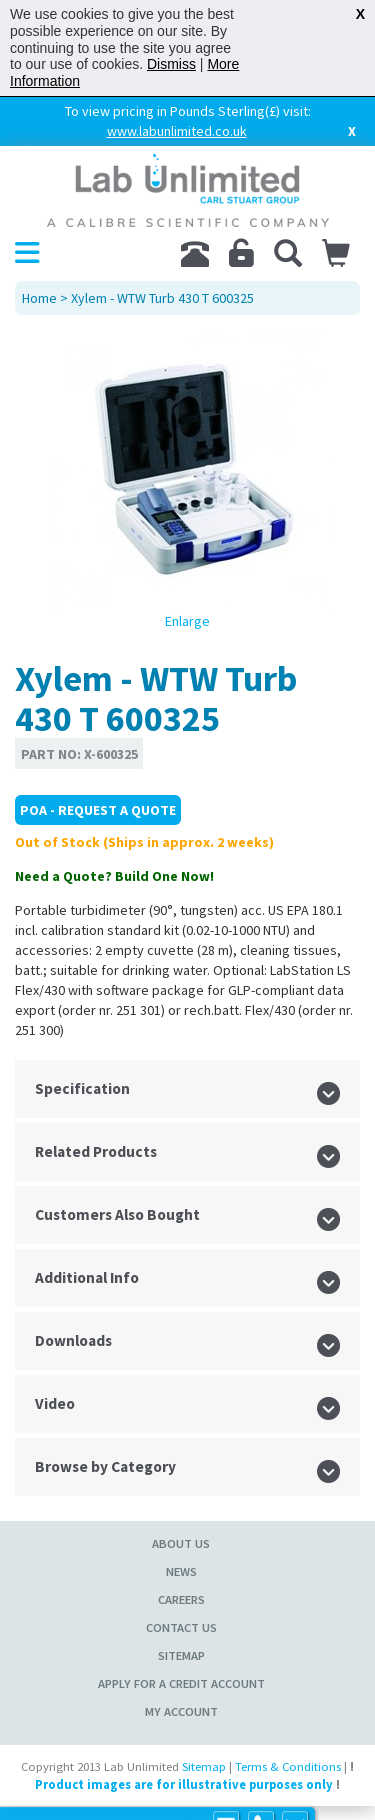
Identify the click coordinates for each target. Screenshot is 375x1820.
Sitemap (181, 1655)
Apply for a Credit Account (181, 1683)
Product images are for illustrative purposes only (184, 1784)
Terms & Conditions (288, 1766)
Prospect (211, 1812)
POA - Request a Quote (98, 810)
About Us (181, 1543)
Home (39, 298)
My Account (181, 1711)
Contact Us (181, 1627)
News (181, 1571)
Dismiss (171, 64)
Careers (181, 1599)
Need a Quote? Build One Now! (114, 876)
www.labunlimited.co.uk (177, 131)
